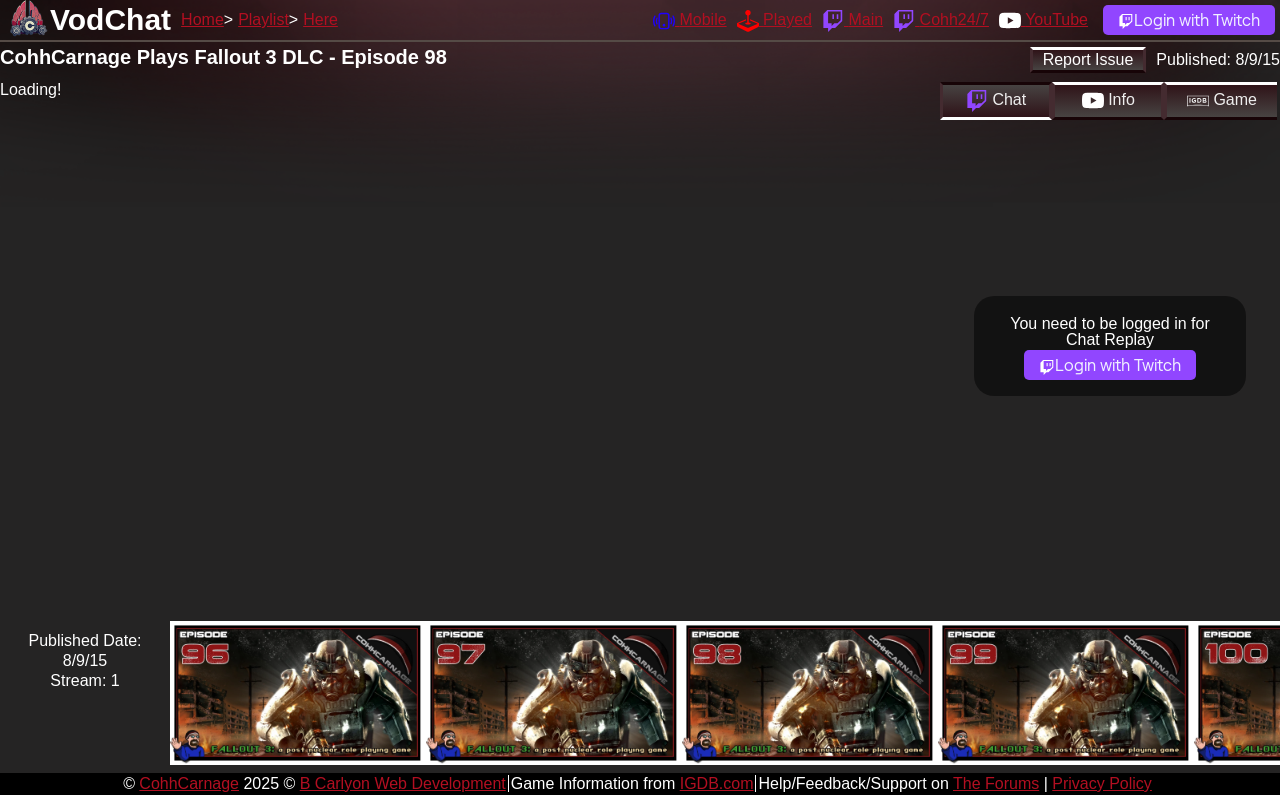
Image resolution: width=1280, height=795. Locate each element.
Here (320, 19)
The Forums (996, 783)
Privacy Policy (1102, 783)
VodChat (110, 19)
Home (202, 19)
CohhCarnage (189, 783)
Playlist (263, 19)
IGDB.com (717, 783)
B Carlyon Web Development (403, 783)
